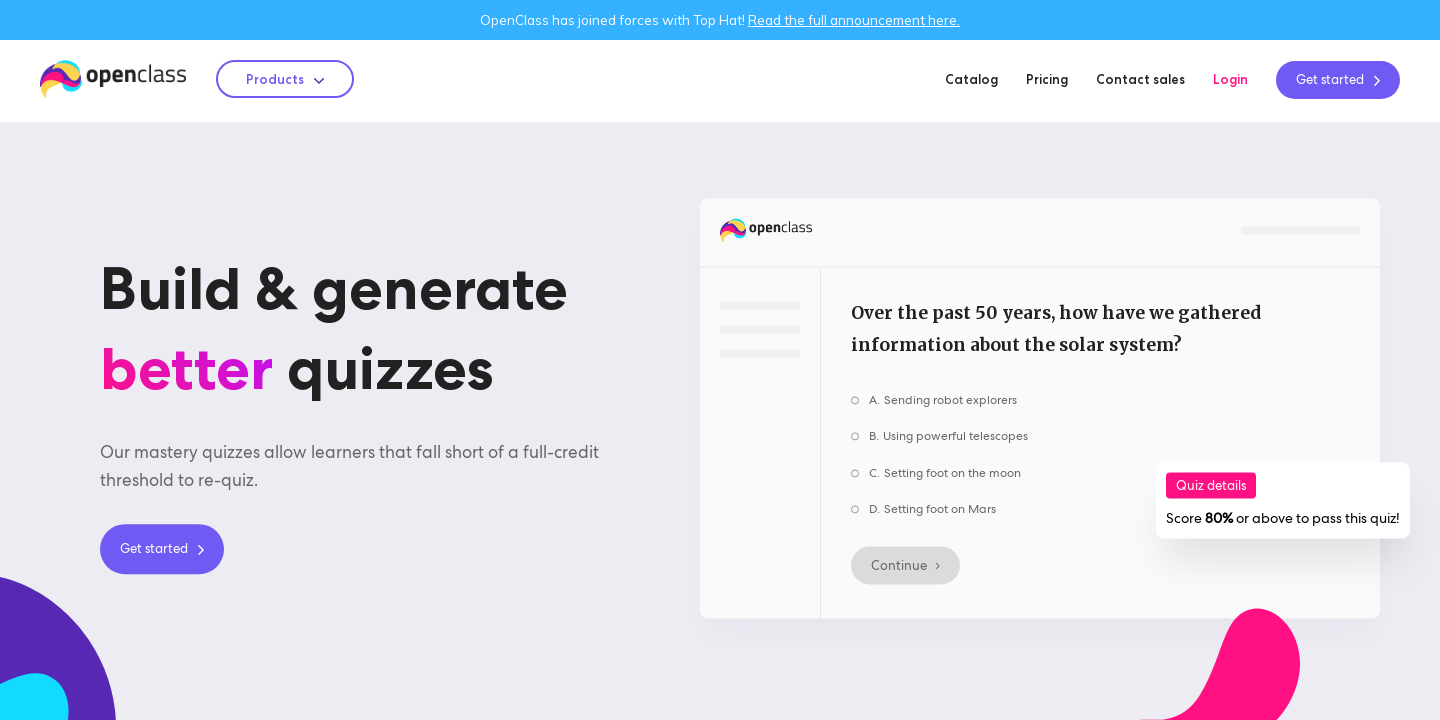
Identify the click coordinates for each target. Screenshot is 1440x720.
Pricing (1047, 79)
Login (1230, 79)
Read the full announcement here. (854, 20)
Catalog (971, 79)
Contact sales (1140, 79)
